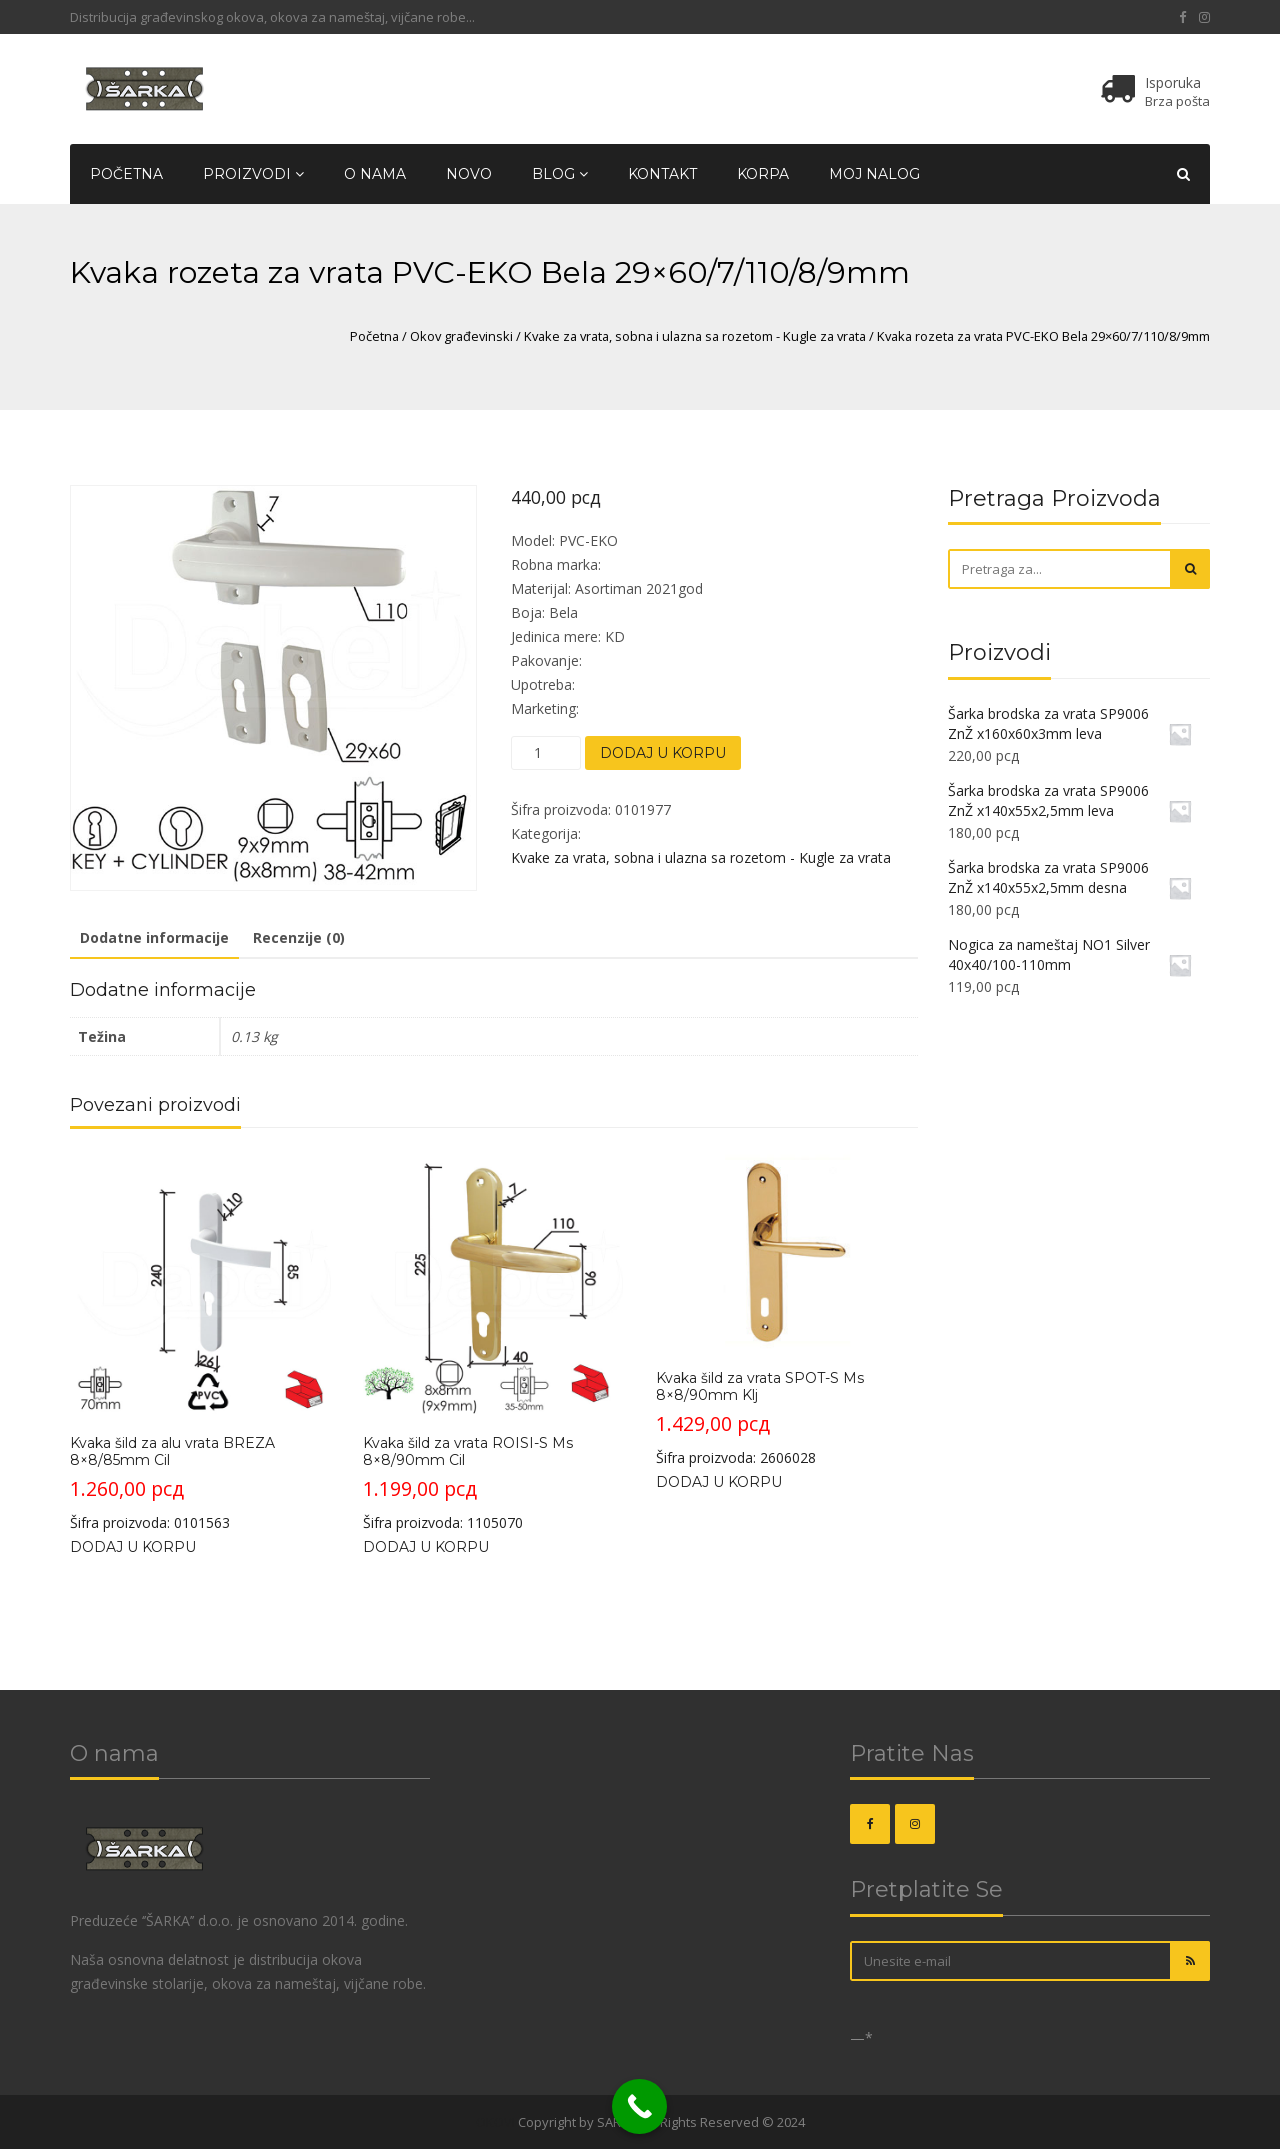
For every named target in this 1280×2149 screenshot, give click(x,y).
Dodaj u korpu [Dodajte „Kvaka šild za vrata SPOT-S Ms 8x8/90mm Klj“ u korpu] (719, 1482)
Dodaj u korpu (663, 753)
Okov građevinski (461, 336)
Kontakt (662, 174)
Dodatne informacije (154, 937)
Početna (126, 174)
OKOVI (495, 2122)
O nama (375, 174)
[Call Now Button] (639, 2106)
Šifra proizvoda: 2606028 (786, 1309)
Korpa (763, 174)
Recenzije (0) (299, 937)
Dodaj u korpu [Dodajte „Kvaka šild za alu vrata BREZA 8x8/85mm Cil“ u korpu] (133, 1547)
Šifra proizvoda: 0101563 (200, 1342)
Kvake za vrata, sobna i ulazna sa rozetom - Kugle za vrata (695, 336)
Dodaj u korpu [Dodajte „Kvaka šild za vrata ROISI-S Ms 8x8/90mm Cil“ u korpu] (426, 1547)
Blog (560, 174)
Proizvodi (253, 174)
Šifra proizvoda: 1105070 (493, 1342)
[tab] (154, 939)
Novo (469, 174)
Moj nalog (874, 174)
